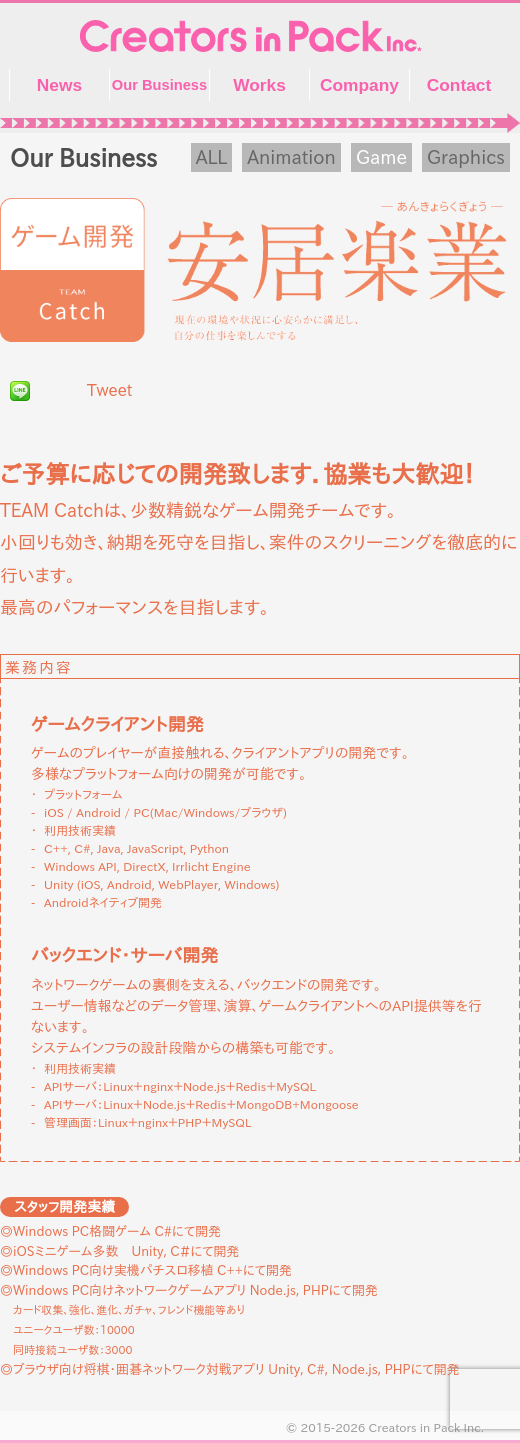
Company (359, 85)
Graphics (466, 157)
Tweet (109, 390)
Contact (459, 85)
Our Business (159, 85)
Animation (291, 157)
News (59, 85)
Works (259, 85)
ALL (212, 157)
